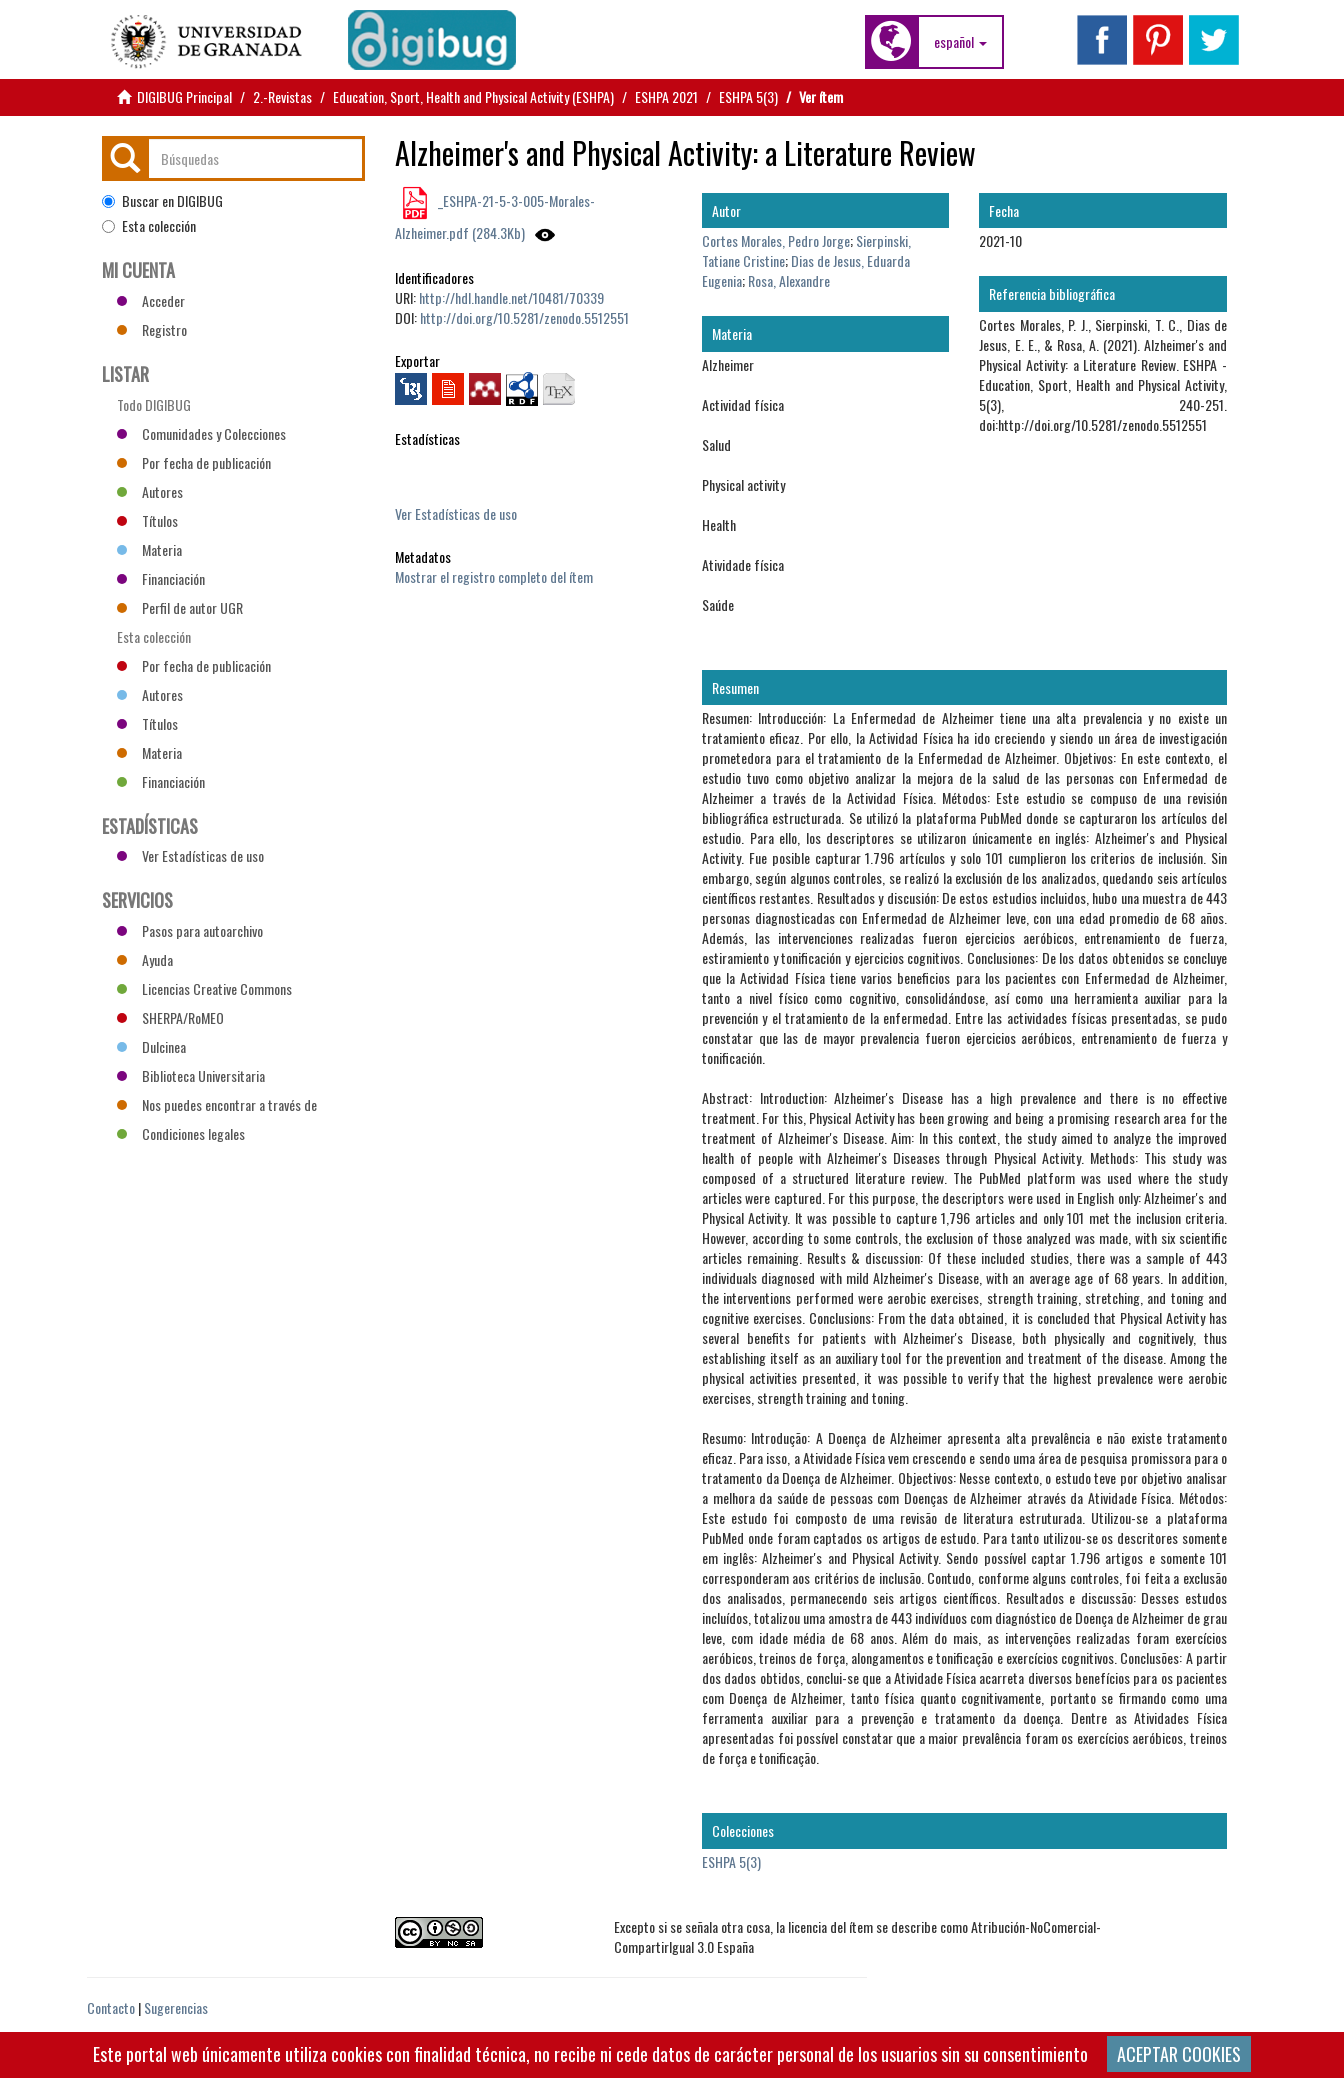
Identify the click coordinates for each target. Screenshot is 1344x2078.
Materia (149, 549)
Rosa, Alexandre (789, 280)
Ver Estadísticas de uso (456, 513)
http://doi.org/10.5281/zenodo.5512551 (524, 317)
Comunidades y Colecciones (201, 433)
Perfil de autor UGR (180, 607)
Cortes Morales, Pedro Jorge (776, 240)
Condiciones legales (181, 1133)
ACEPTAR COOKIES (1179, 2054)
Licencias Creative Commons (204, 988)
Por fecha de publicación (194, 462)
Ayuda (145, 959)
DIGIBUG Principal (184, 96)
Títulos (147, 520)
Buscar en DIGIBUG (162, 201)
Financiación (161, 578)
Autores (150, 491)
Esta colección (149, 226)
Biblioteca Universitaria (191, 1075)
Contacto (111, 2007)
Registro (152, 329)
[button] (960, 42)
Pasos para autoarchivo (190, 930)
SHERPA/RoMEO (170, 1017)
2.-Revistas (282, 96)
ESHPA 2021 (666, 96)
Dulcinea (151, 1046)
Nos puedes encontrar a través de (217, 1104)
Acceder (151, 300)
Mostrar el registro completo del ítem (494, 576)
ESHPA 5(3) (748, 96)
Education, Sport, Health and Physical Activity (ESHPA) (473, 96)
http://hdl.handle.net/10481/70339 (511, 297)
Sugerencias (176, 2007)
